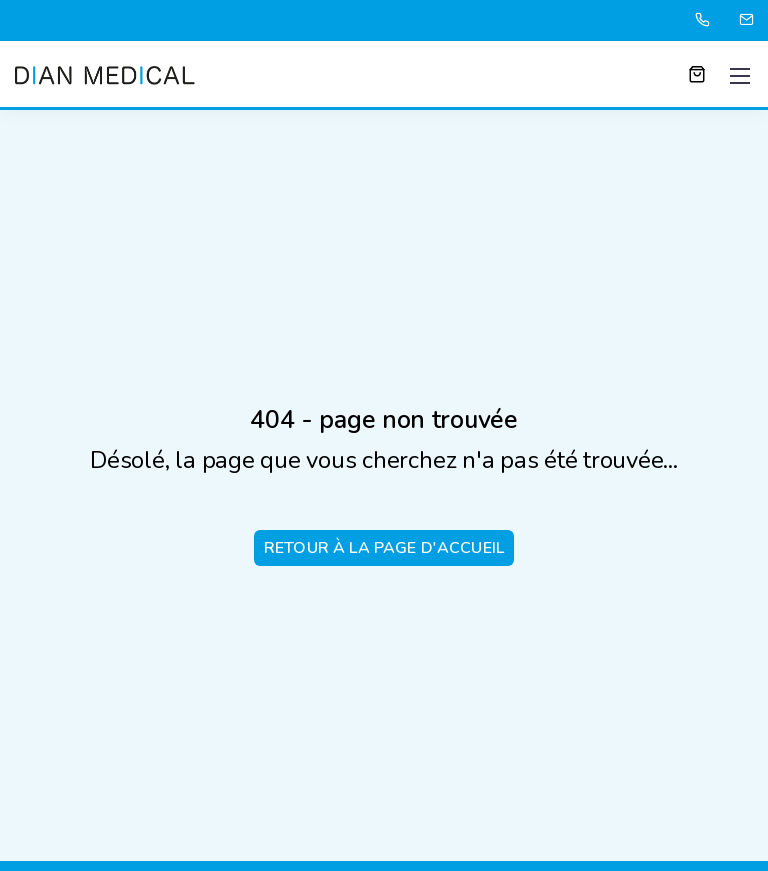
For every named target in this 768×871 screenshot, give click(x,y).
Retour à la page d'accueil (384, 548)
